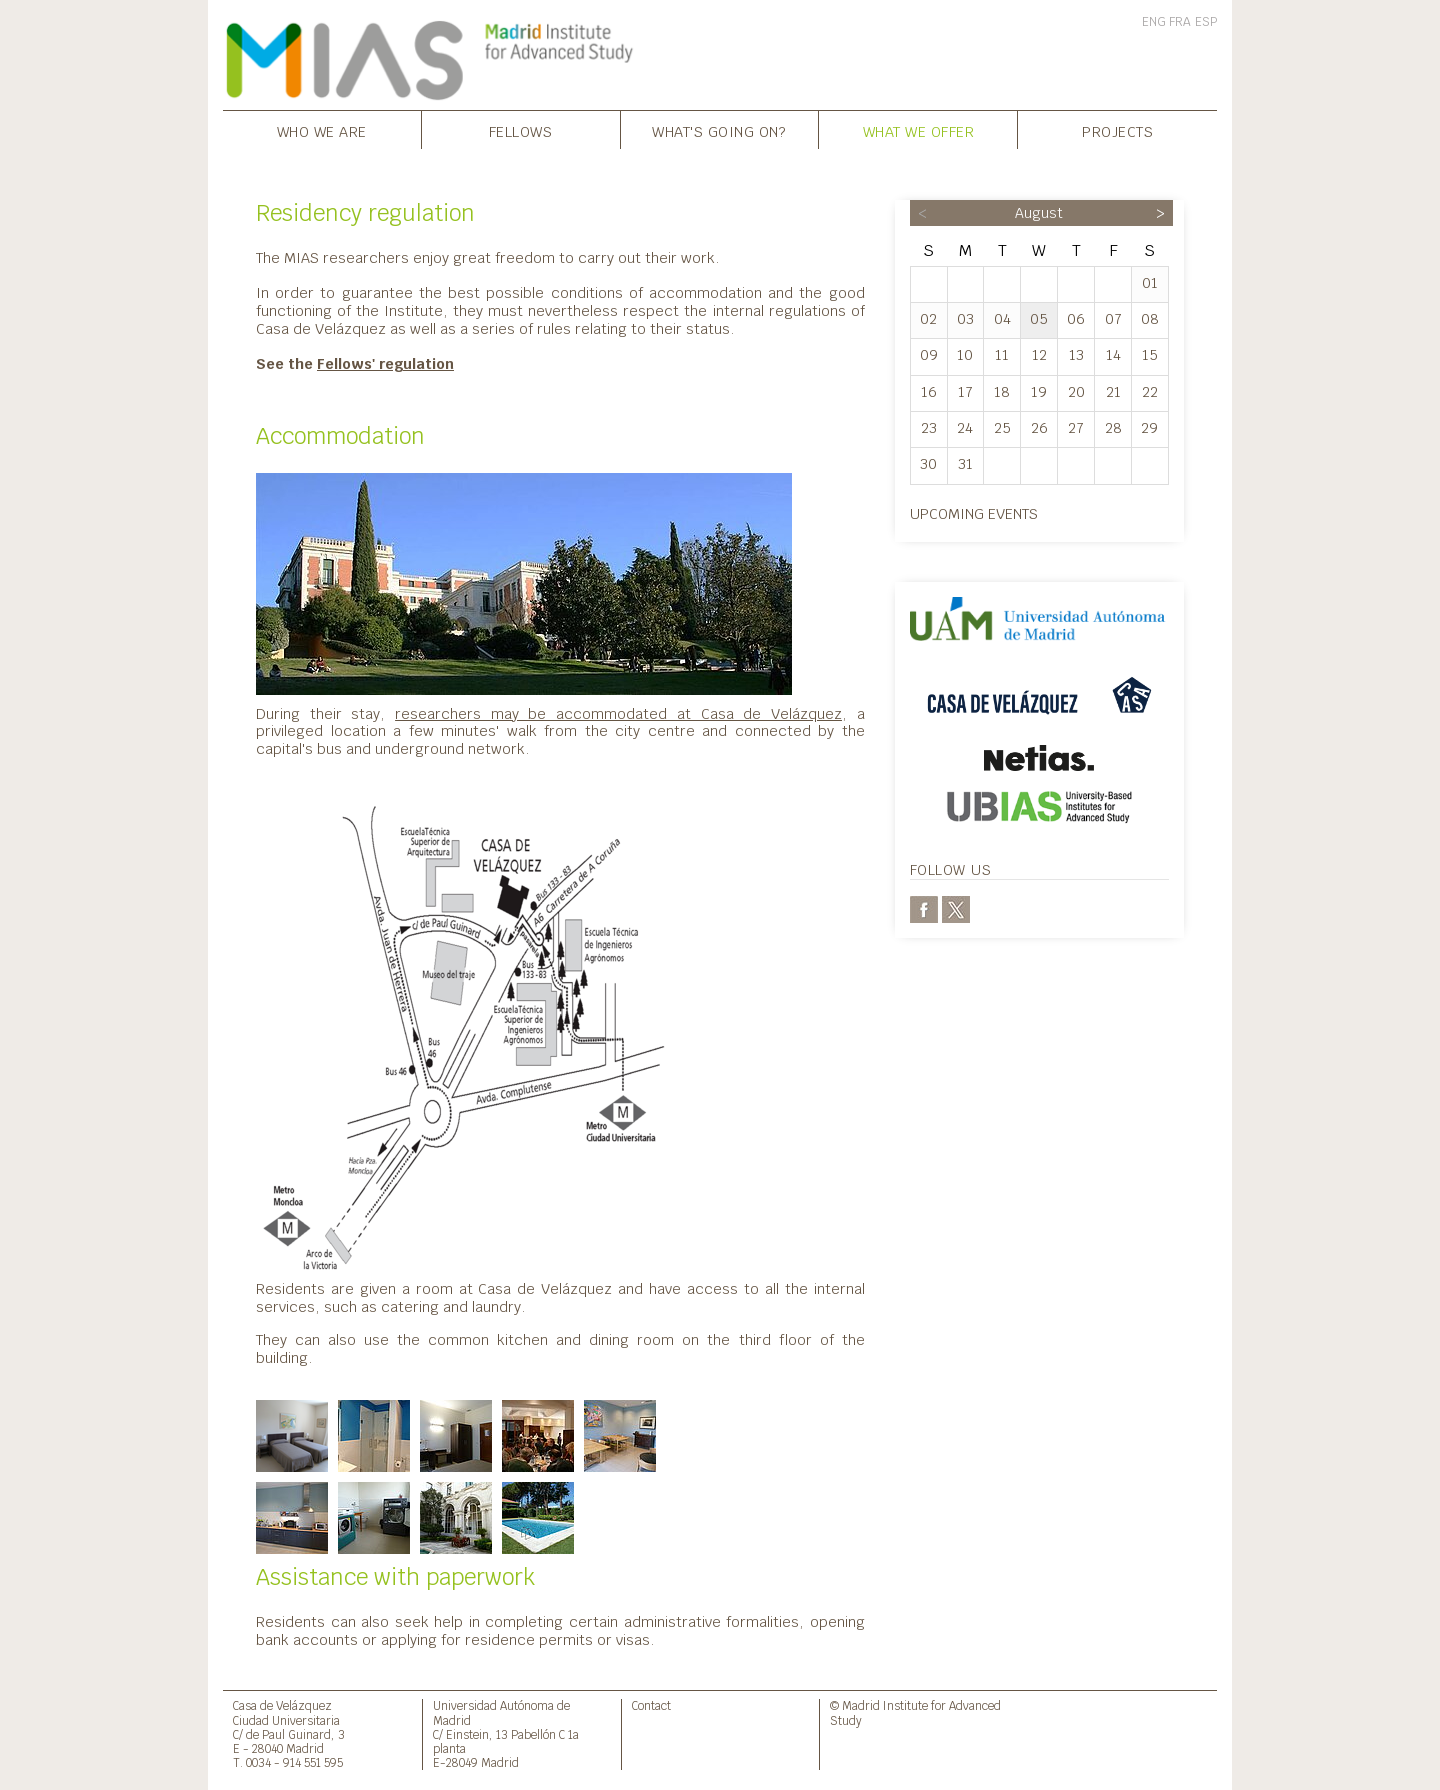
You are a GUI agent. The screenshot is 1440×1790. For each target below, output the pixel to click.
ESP (1206, 22)
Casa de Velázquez (282, 1705)
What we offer (919, 131)
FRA (1180, 22)
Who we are (322, 131)
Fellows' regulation (385, 363)
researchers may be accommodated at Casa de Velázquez (618, 713)
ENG (1154, 22)
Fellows (521, 131)
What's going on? (719, 131)
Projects (1117, 131)
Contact (651, 1705)
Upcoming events (974, 513)
